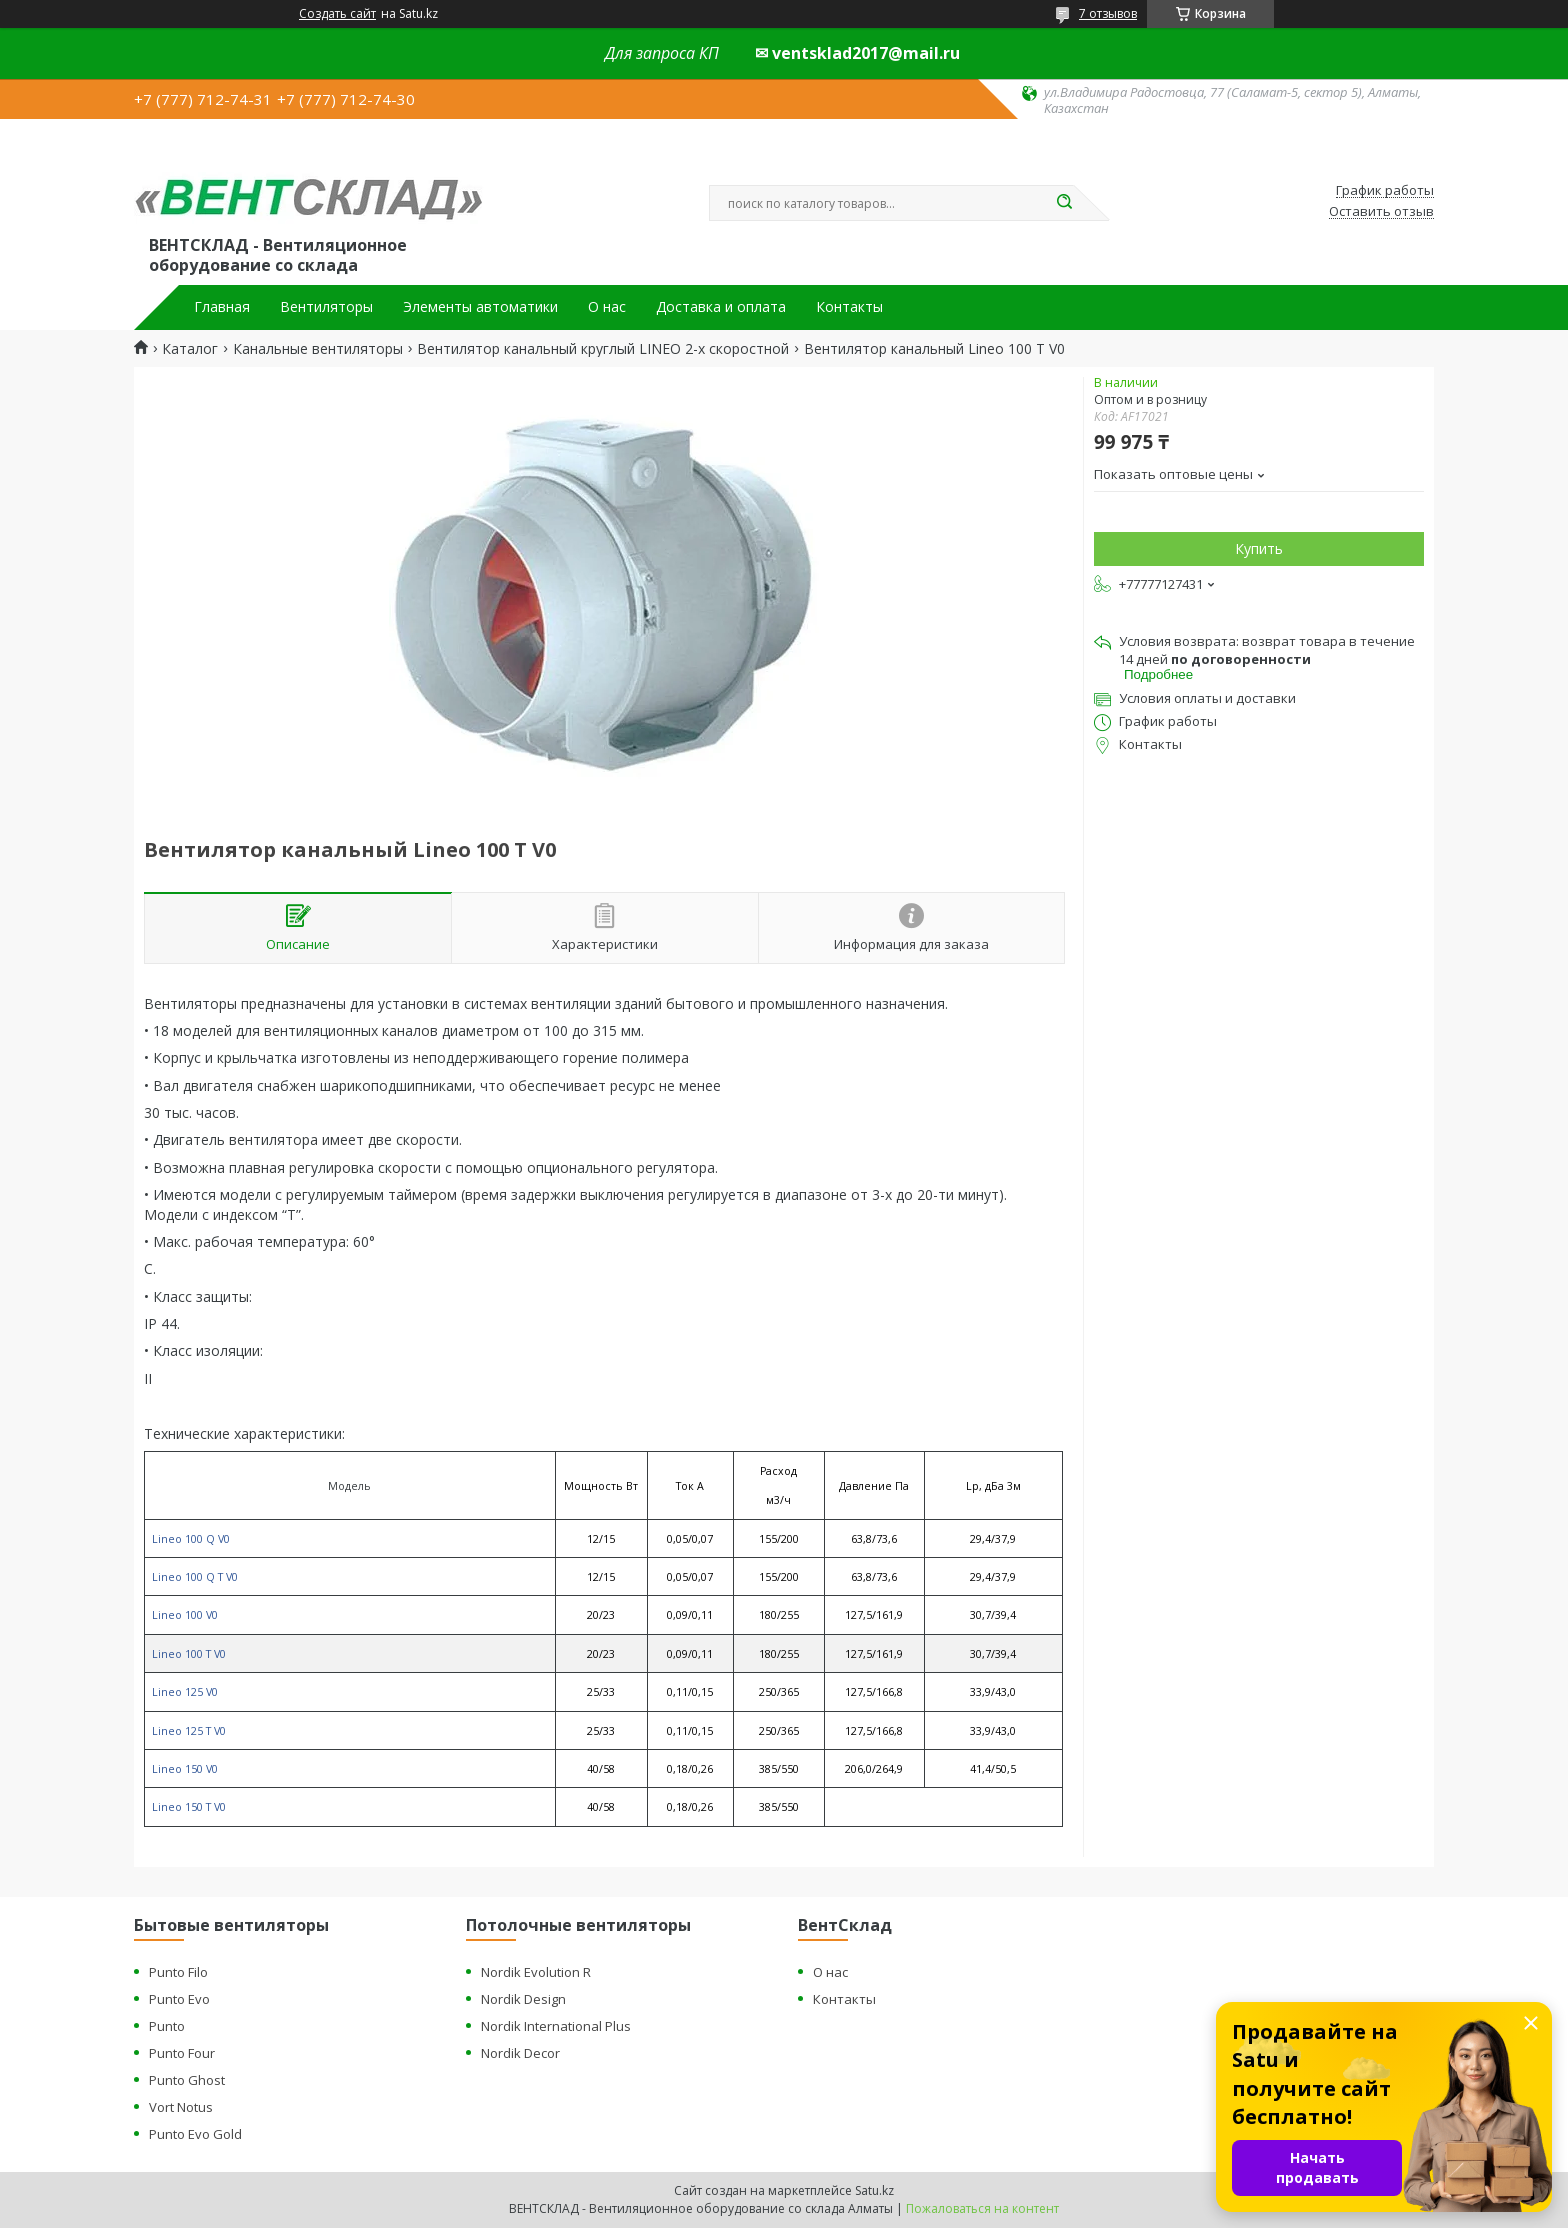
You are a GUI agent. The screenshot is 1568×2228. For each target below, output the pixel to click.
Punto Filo (178, 1972)
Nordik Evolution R (536, 1972)
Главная (222, 307)
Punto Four (182, 2053)
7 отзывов (1108, 13)
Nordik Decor (520, 2053)
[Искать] (1064, 203)
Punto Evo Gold (195, 2134)
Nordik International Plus (556, 2026)
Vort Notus (181, 2107)
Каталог (190, 349)
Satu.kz (874, 2190)
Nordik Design (523, 1999)
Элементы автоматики (480, 307)
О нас (607, 307)
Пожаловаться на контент (982, 2208)
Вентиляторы (326, 307)
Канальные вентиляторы (318, 349)
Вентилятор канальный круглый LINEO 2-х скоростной (603, 349)
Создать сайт (337, 14)
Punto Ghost (187, 2080)
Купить (1259, 548)
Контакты (849, 307)
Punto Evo (179, 1999)
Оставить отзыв (1381, 212)
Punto (167, 2026)
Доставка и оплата (721, 307)
